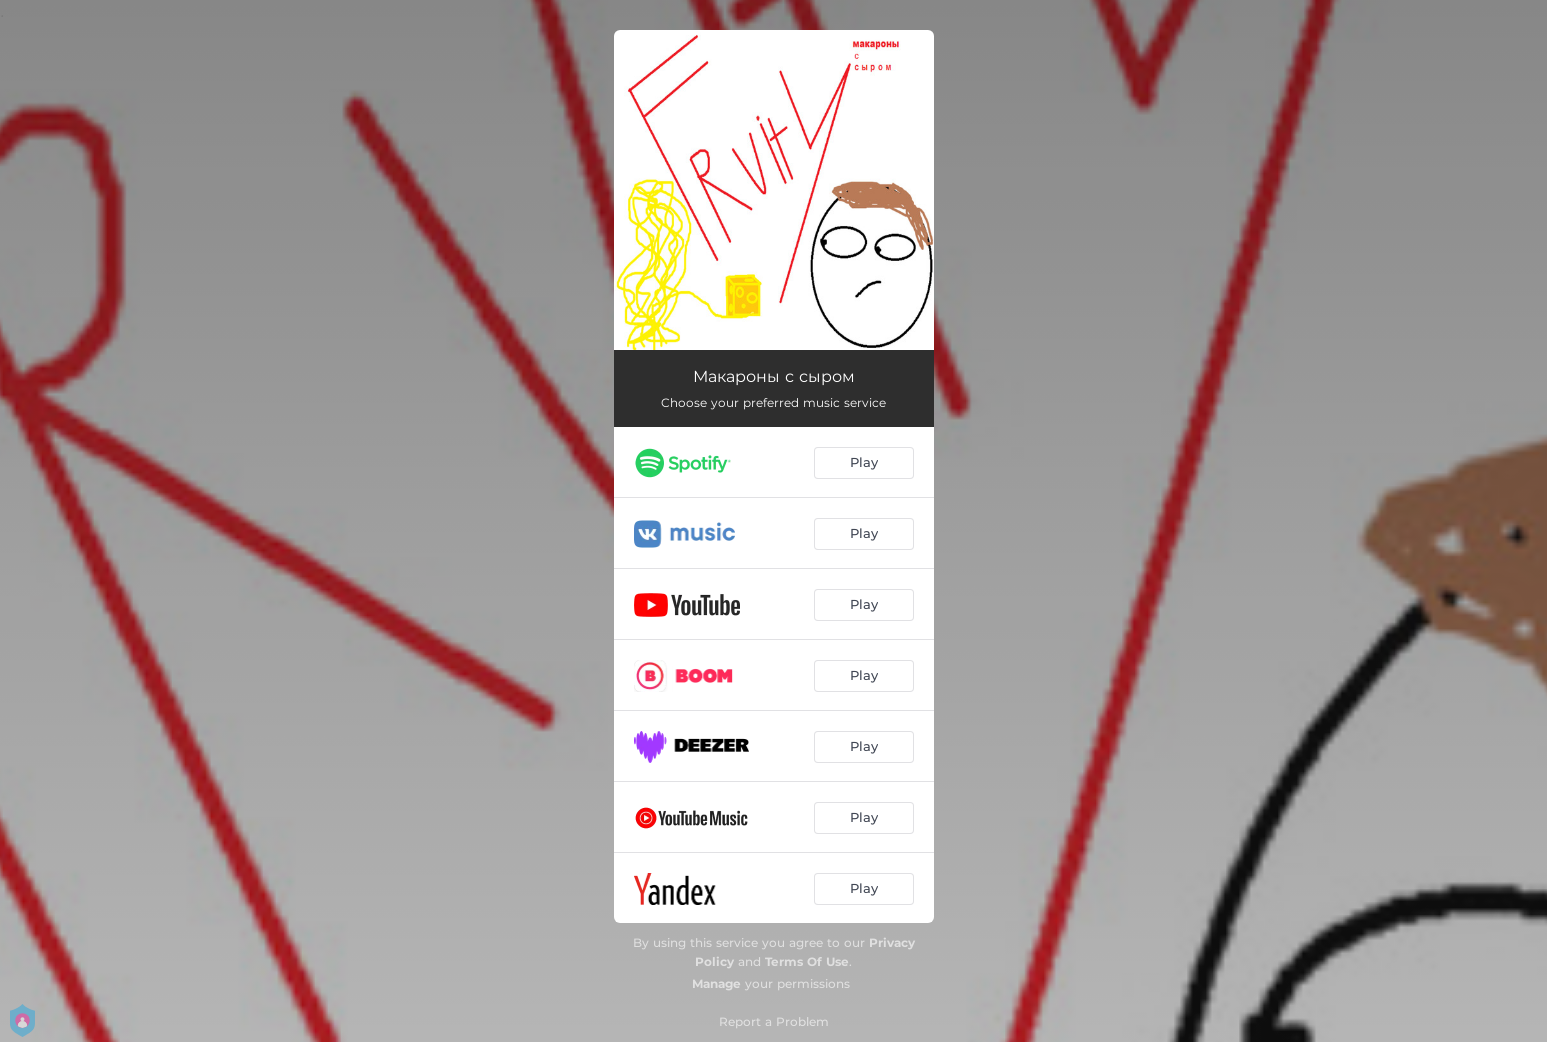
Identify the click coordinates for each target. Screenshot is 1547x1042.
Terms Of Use (807, 961)
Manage (716, 983)
